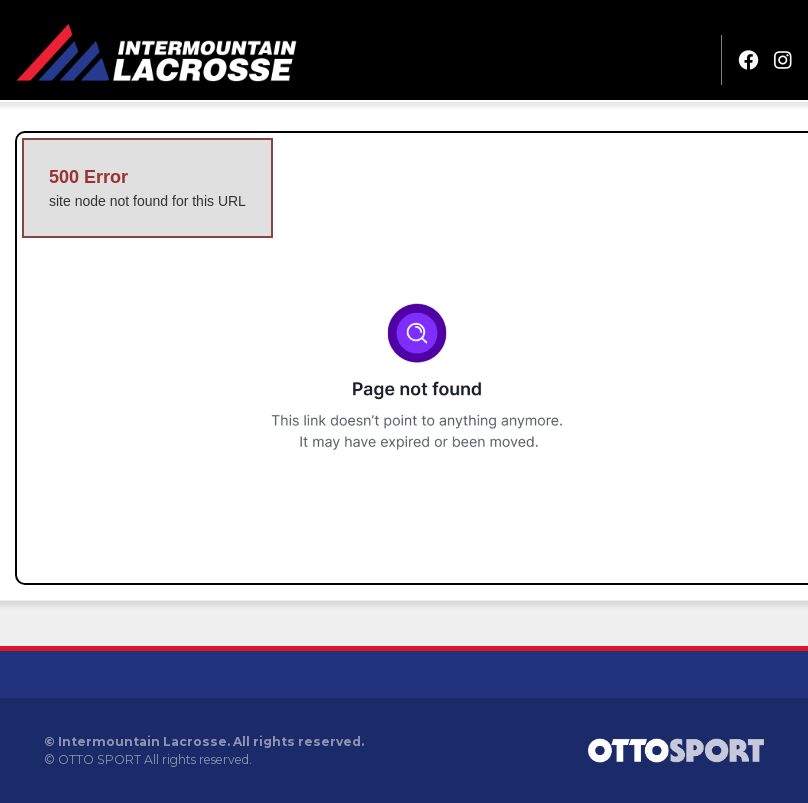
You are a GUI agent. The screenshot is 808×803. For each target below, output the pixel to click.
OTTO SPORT (99, 759)
